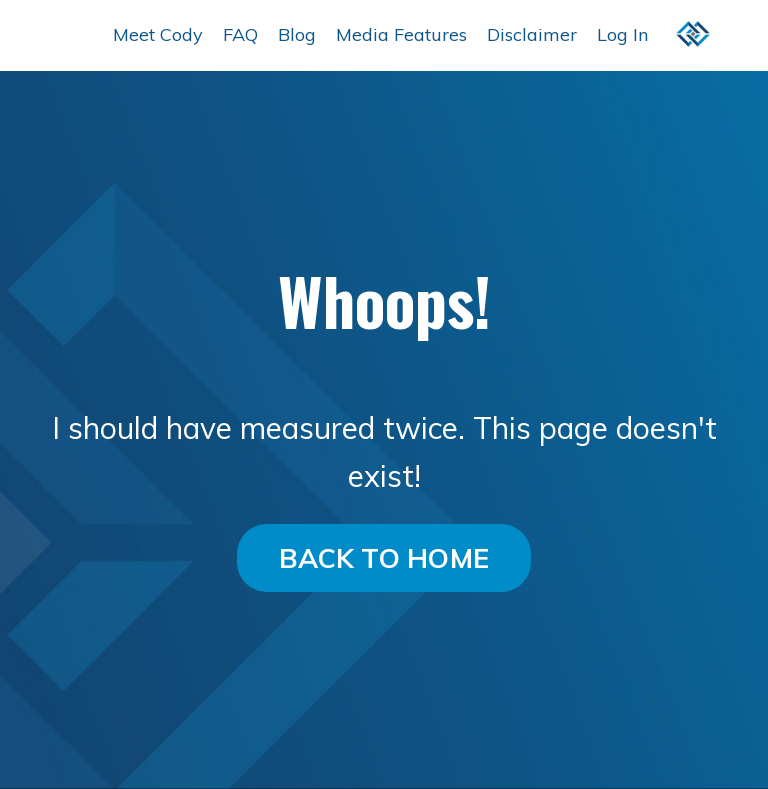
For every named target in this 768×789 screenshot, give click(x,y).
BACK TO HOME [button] (384, 558)
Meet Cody (158, 34)
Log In (622, 34)
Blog (297, 34)
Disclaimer (532, 34)
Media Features (401, 34)
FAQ (240, 34)
